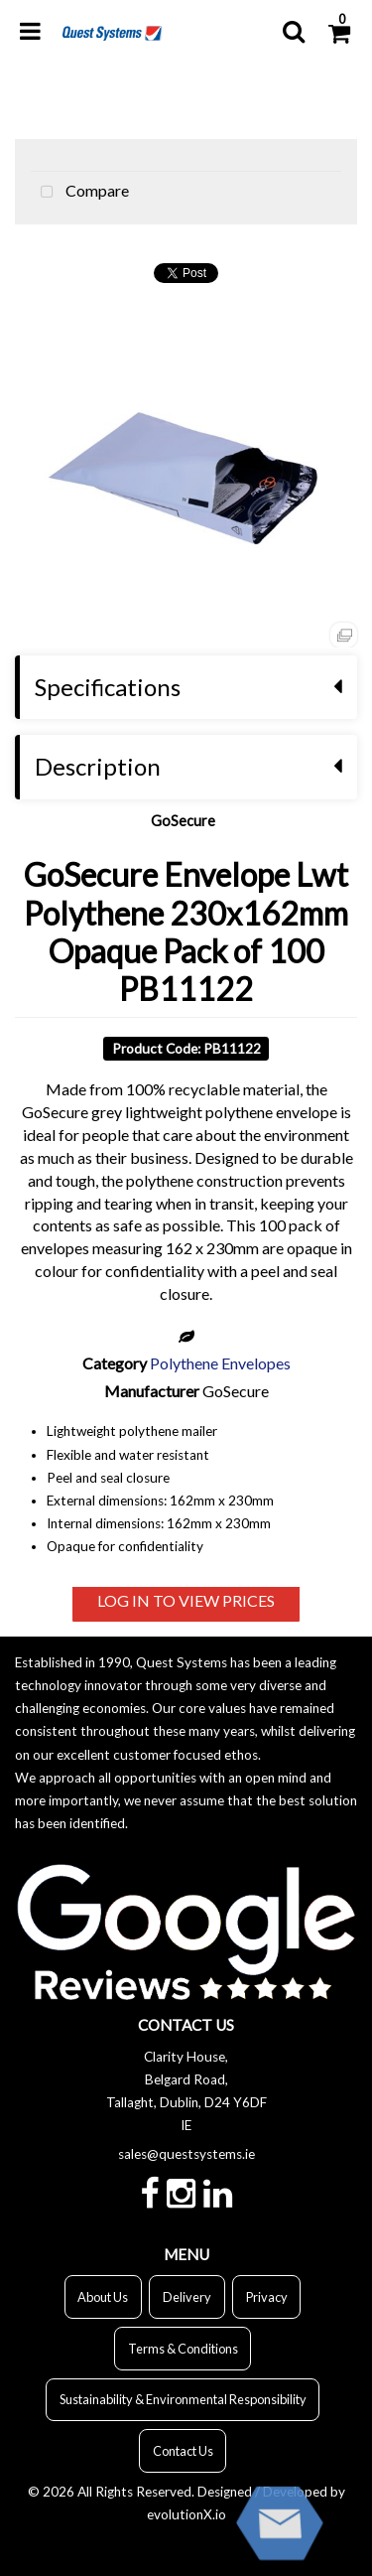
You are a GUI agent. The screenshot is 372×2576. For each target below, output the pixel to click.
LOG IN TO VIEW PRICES (186, 1600)
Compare (80, 193)
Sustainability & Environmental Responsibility (183, 2399)
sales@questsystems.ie (186, 2154)
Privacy (267, 2297)
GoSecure (183, 820)
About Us (102, 2297)
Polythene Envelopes (220, 1363)
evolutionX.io (186, 2514)
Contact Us (183, 2451)
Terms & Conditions (183, 2349)
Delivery (187, 2297)
